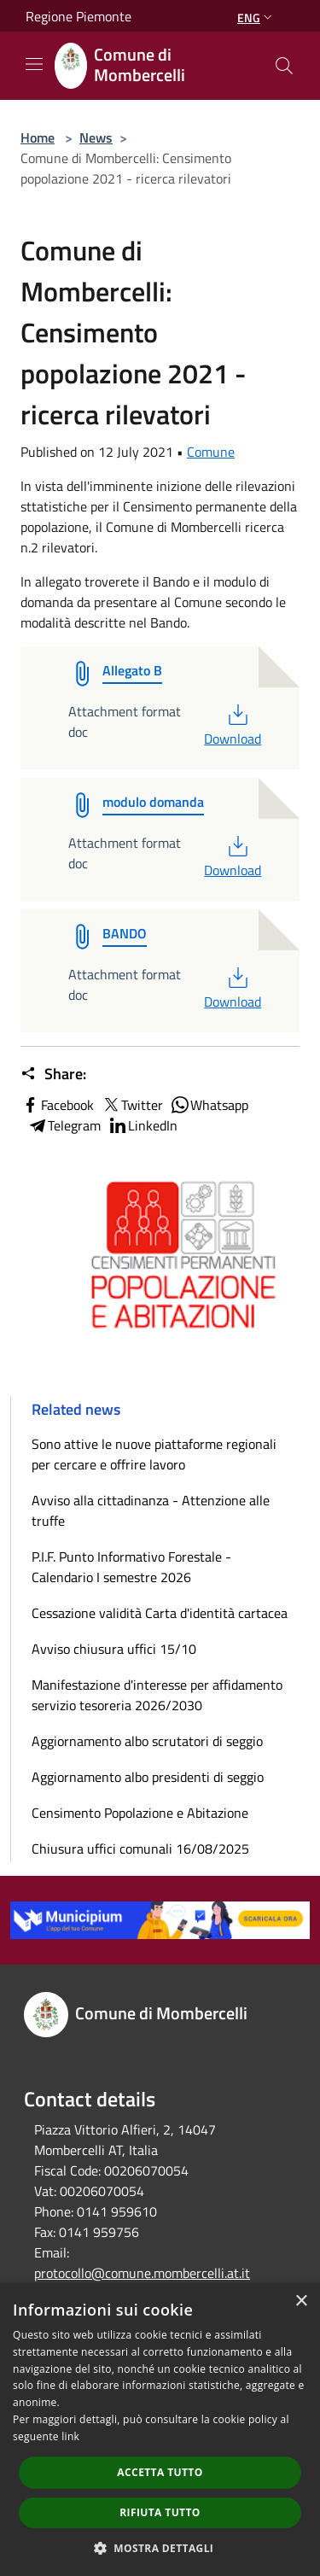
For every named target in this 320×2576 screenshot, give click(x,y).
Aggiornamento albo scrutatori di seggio (147, 1741)
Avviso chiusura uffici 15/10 (114, 1648)
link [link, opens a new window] (70, 2436)
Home (37, 137)
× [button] (300, 2301)
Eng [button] (256, 17)
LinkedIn (142, 1125)
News (96, 137)
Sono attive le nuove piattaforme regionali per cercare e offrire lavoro (154, 1454)
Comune (211, 451)
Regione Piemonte (78, 16)
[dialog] (160, 2429)
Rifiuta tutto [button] (160, 2512)
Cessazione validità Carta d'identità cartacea (160, 1613)
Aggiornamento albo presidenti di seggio (148, 1777)
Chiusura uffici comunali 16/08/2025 (140, 1848)
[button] (160, 2547)
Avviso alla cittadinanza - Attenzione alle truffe (151, 1510)
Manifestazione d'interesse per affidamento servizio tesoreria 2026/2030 (157, 1694)
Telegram (64, 1125)
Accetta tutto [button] (159, 2472)
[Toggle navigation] (34, 64)
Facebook (57, 1105)
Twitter (132, 1105)
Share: (53, 1074)
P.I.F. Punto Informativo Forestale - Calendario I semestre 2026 (131, 1566)
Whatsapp (209, 1105)
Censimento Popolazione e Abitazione (140, 1812)
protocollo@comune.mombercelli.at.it (142, 2273)
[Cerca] (284, 65)
